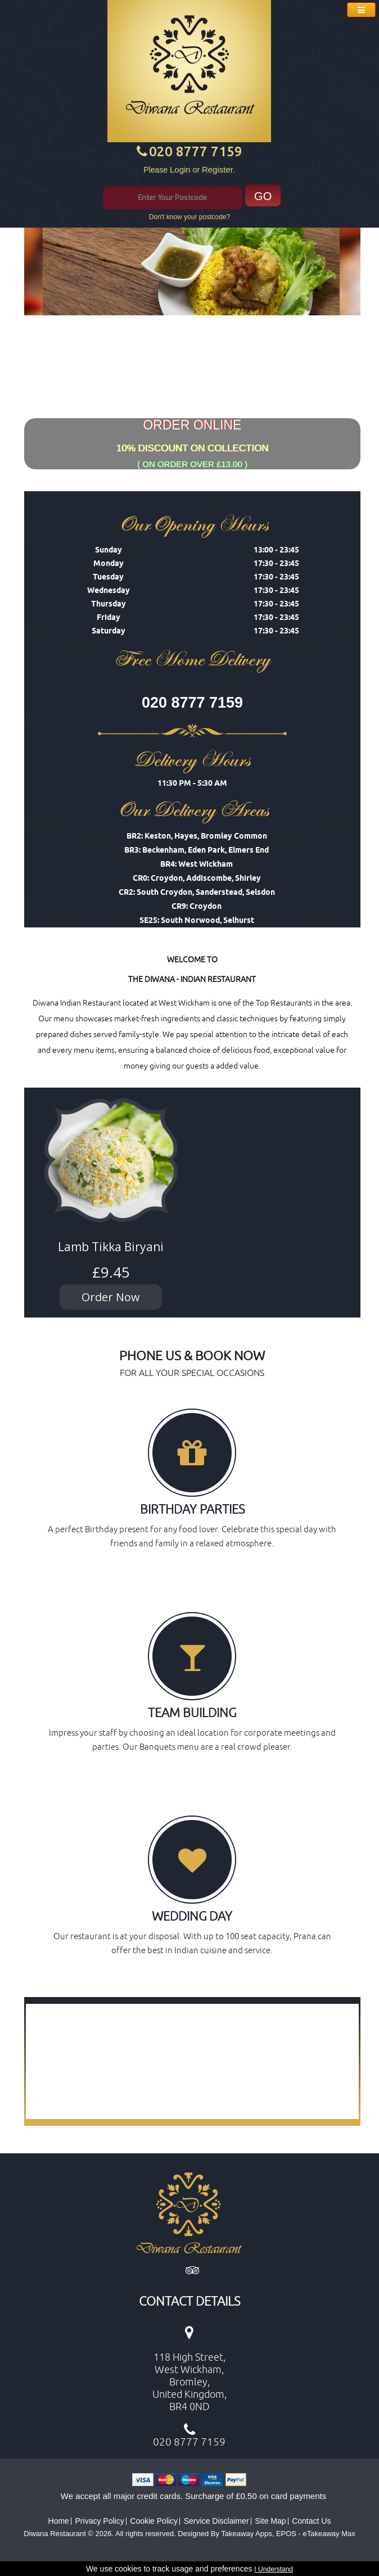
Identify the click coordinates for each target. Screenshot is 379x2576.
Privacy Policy (99, 2520)
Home (58, 2520)
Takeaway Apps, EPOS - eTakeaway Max (288, 2533)
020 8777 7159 (195, 151)
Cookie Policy (154, 2520)
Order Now (111, 1297)
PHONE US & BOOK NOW (192, 1355)
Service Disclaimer (216, 2520)
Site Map (270, 2520)
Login (180, 169)
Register (217, 169)
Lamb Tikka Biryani (111, 1247)
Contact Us (311, 2520)
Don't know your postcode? (189, 217)
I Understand (273, 2569)
